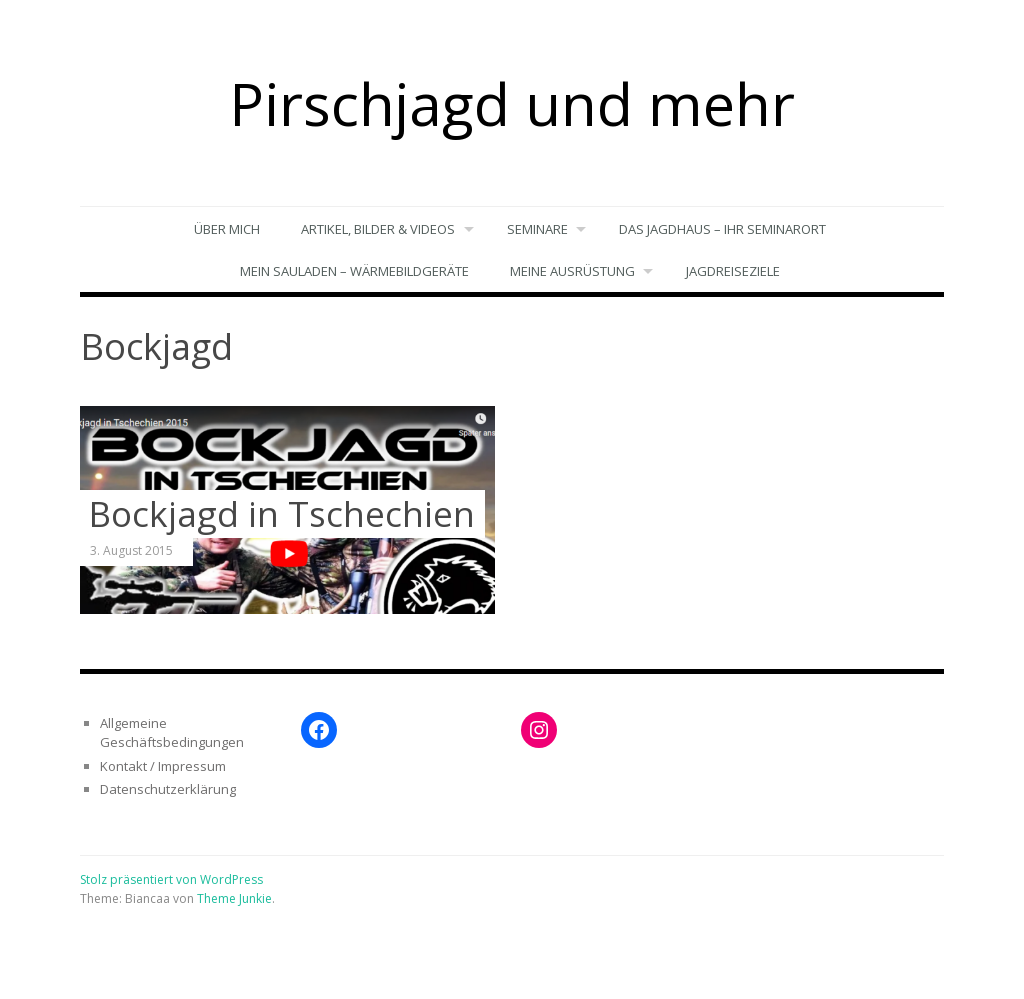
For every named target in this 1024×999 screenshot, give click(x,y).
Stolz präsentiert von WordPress (171, 879)
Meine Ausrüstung (571, 271)
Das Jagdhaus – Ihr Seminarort (723, 229)
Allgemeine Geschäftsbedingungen (172, 733)
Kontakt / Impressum (163, 766)
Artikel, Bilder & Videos (377, 229)
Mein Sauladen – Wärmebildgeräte (353, 271)
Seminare (537, 229)
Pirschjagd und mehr (512, 103)
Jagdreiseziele (734, 271)
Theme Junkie (234, 899)
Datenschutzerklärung (168, 790)
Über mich (226, 229)
